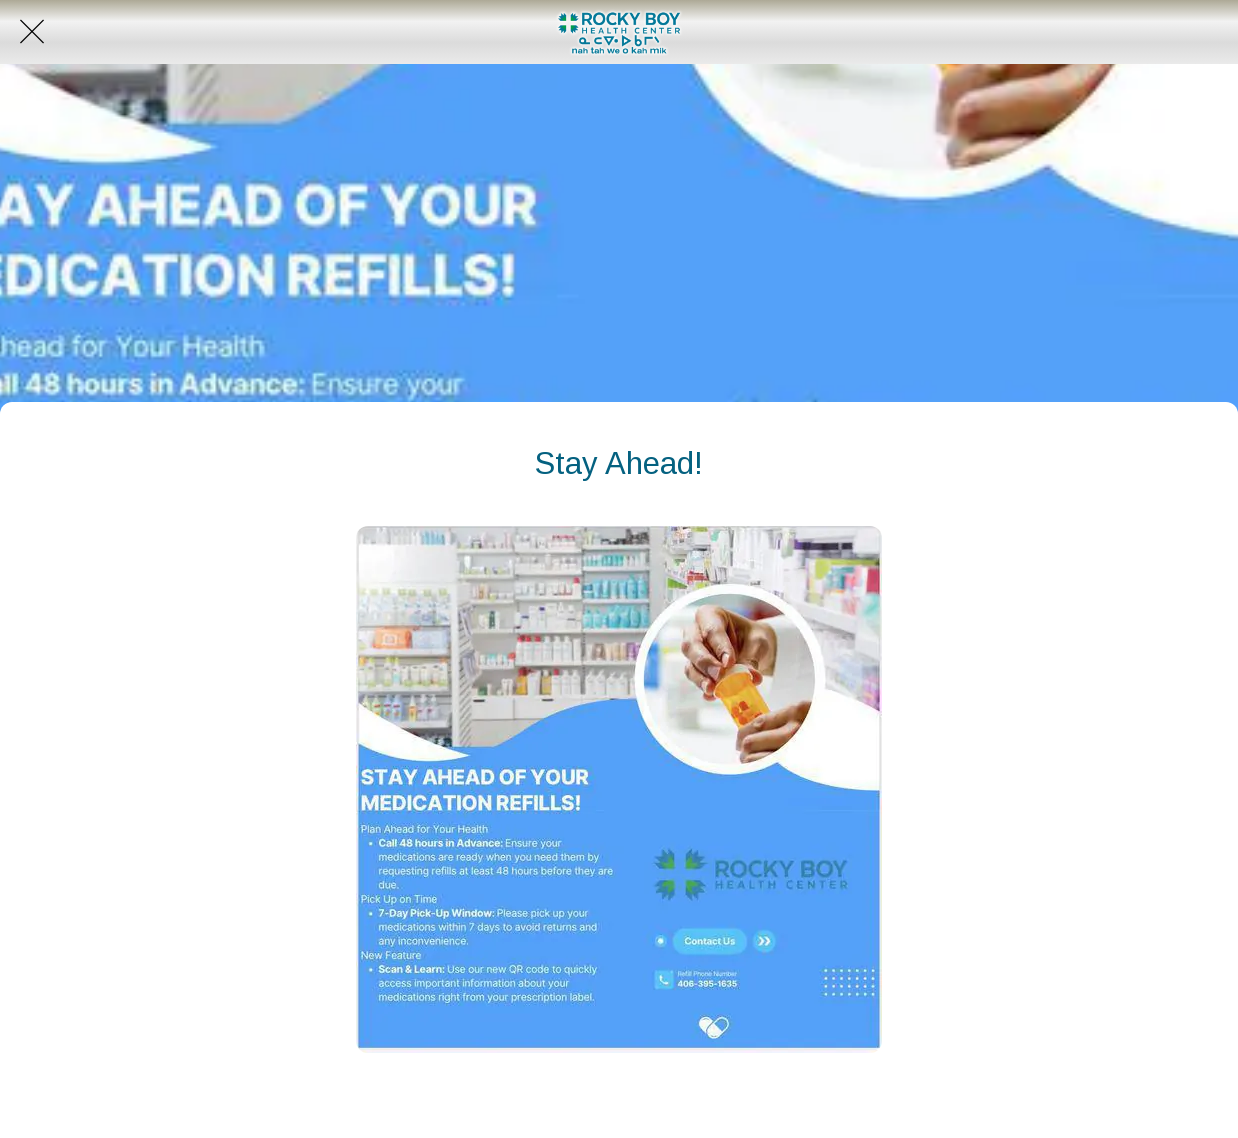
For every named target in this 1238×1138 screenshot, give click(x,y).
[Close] (32, 32)
